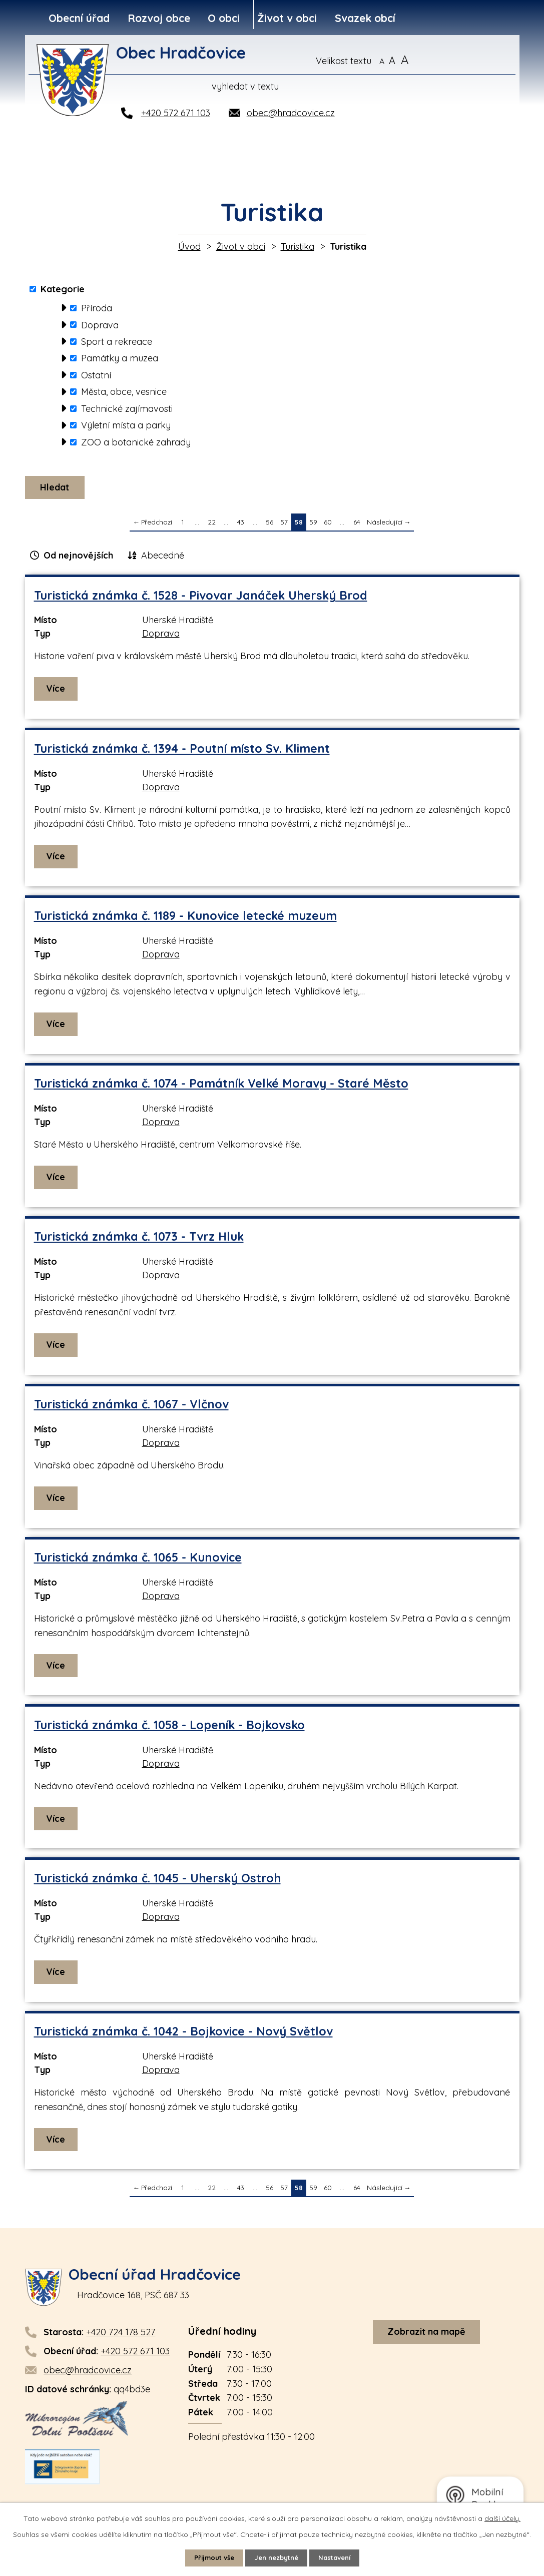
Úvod (189, 246)
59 (313, 525)
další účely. (502, 2517)
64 (356, 525)
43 (240, 525)
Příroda (96, 308)
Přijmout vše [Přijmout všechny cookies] (210, 2557)
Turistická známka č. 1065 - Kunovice (138, 1560)
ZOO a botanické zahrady (136, 442)
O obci (224, 18)
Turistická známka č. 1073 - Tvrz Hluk (139, 1239)
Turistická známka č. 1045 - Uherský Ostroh (157, 1881)
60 (328, 525)
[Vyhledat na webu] (467, 61)
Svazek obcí (365, 18)
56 (269, 525)
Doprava (100, 324)
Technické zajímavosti (127, 408)
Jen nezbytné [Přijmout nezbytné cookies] (276, 2557)
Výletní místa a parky (126, 425)
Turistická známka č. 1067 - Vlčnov (131, 1407)
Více (57, 691)
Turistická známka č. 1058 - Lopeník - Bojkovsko (169, 1728)
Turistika (297, 246)
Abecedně (162, 558)
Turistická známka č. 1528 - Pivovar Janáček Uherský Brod (200, 598)
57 (284, 525)
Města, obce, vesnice (124, 391)
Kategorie (63, 289)
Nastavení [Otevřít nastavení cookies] (338, 2557)
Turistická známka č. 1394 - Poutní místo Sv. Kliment (182, 751)
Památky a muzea (119, 358)
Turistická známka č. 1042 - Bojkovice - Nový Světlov (183, 2034)
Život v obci (287, 18)
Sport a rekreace (116, 341)
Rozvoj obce (159, 18)
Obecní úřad (79, 18)
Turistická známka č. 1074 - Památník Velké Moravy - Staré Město (221, 1086)
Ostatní (96, 375)
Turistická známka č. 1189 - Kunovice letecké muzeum (185, 918)
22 (212, 525)
